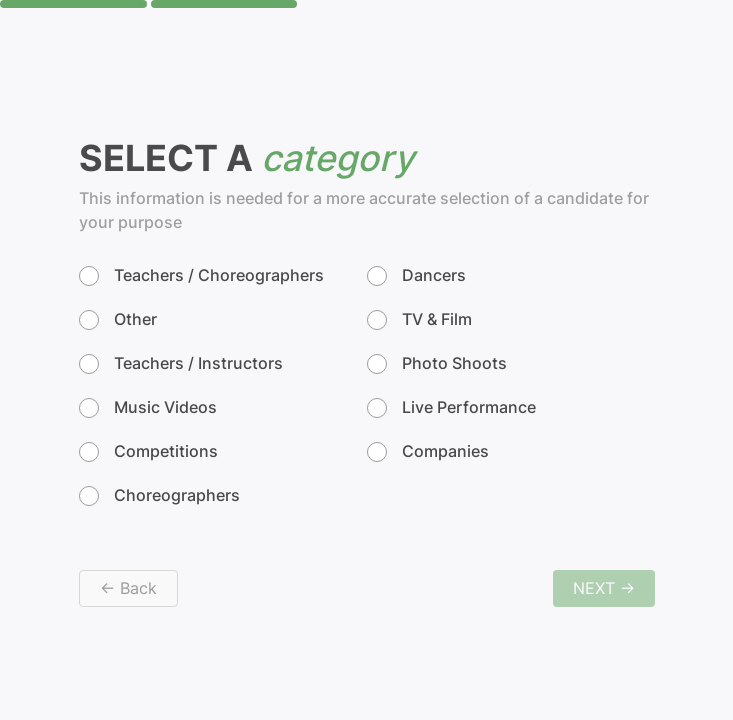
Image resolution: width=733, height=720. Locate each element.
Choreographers (159, 496)
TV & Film (419, 320)
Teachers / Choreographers (201, 276)
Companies (428, 452)
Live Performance (451, 408)
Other (118, 320)
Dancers (416, 276)
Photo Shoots (437, 364)
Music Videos (148, 408)
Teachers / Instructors (181, 364)
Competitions (148, 452)
